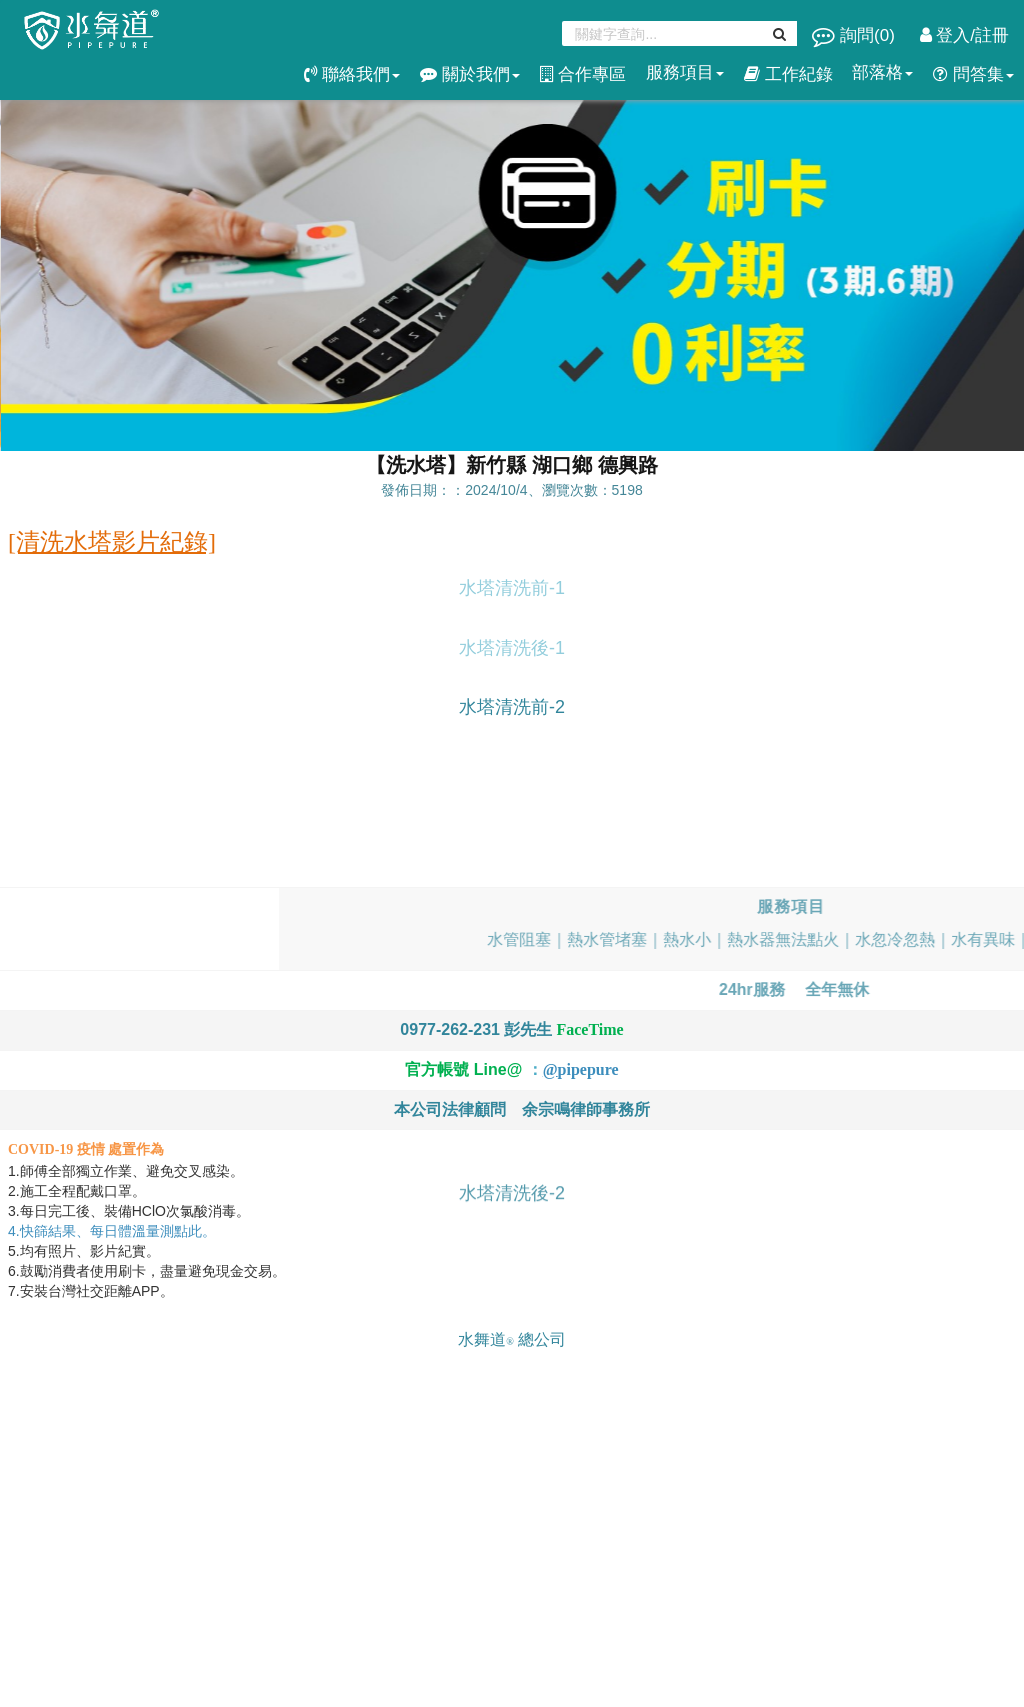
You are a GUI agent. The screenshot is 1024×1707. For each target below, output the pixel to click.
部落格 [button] (882, 72)
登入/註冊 (964, 35)
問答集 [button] (973, 74)
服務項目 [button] (685, 72)
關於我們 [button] (470, 74)
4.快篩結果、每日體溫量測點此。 (114, 1231)
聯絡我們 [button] (352, 74)
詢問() (855, 35)
